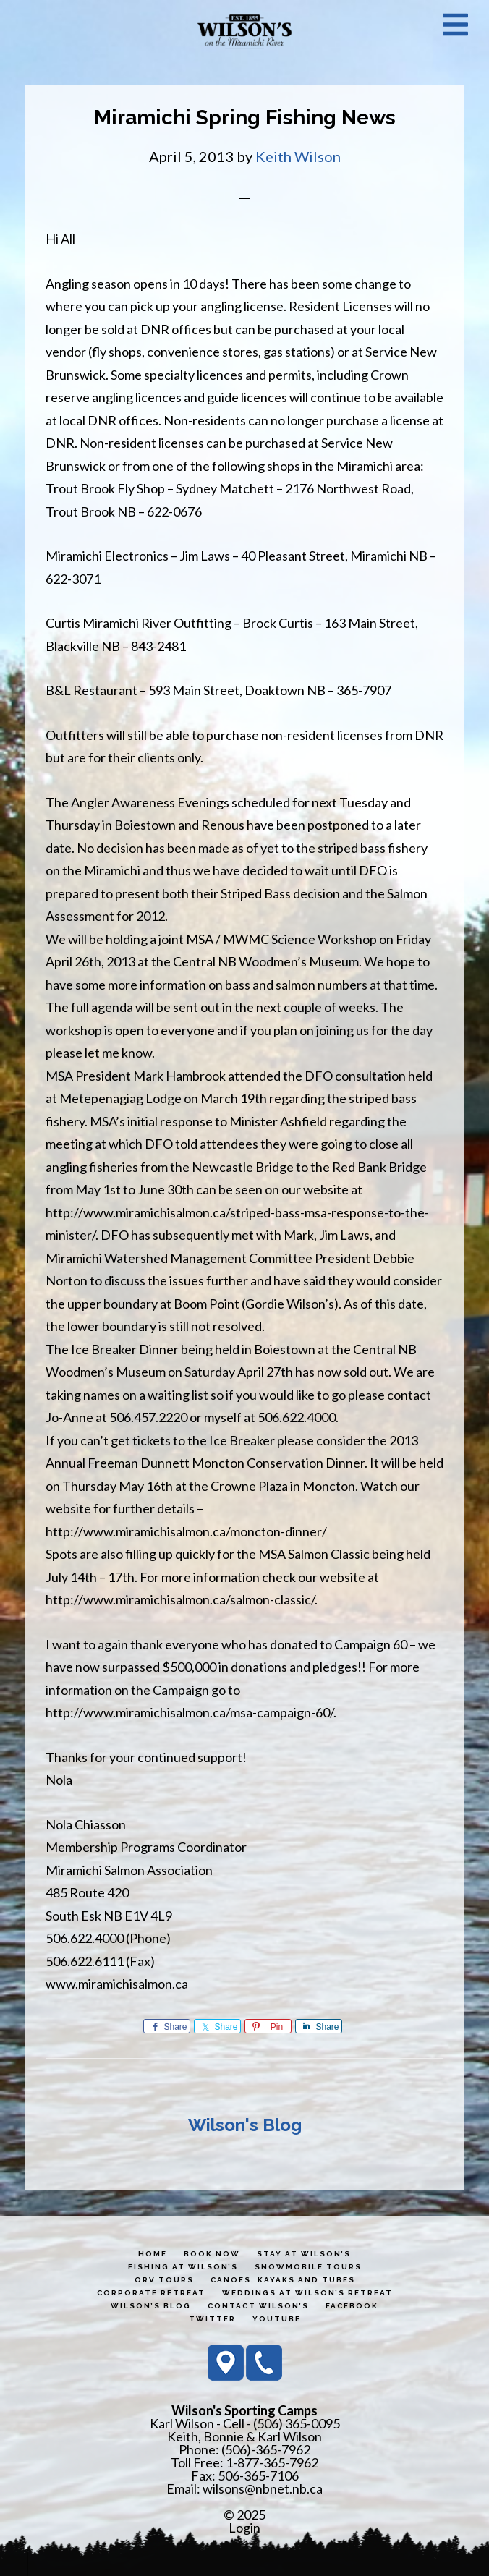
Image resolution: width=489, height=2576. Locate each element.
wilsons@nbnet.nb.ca (263, 2488)
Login (244, 2527)
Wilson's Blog (245, 2124)
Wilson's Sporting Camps (244, 31)
